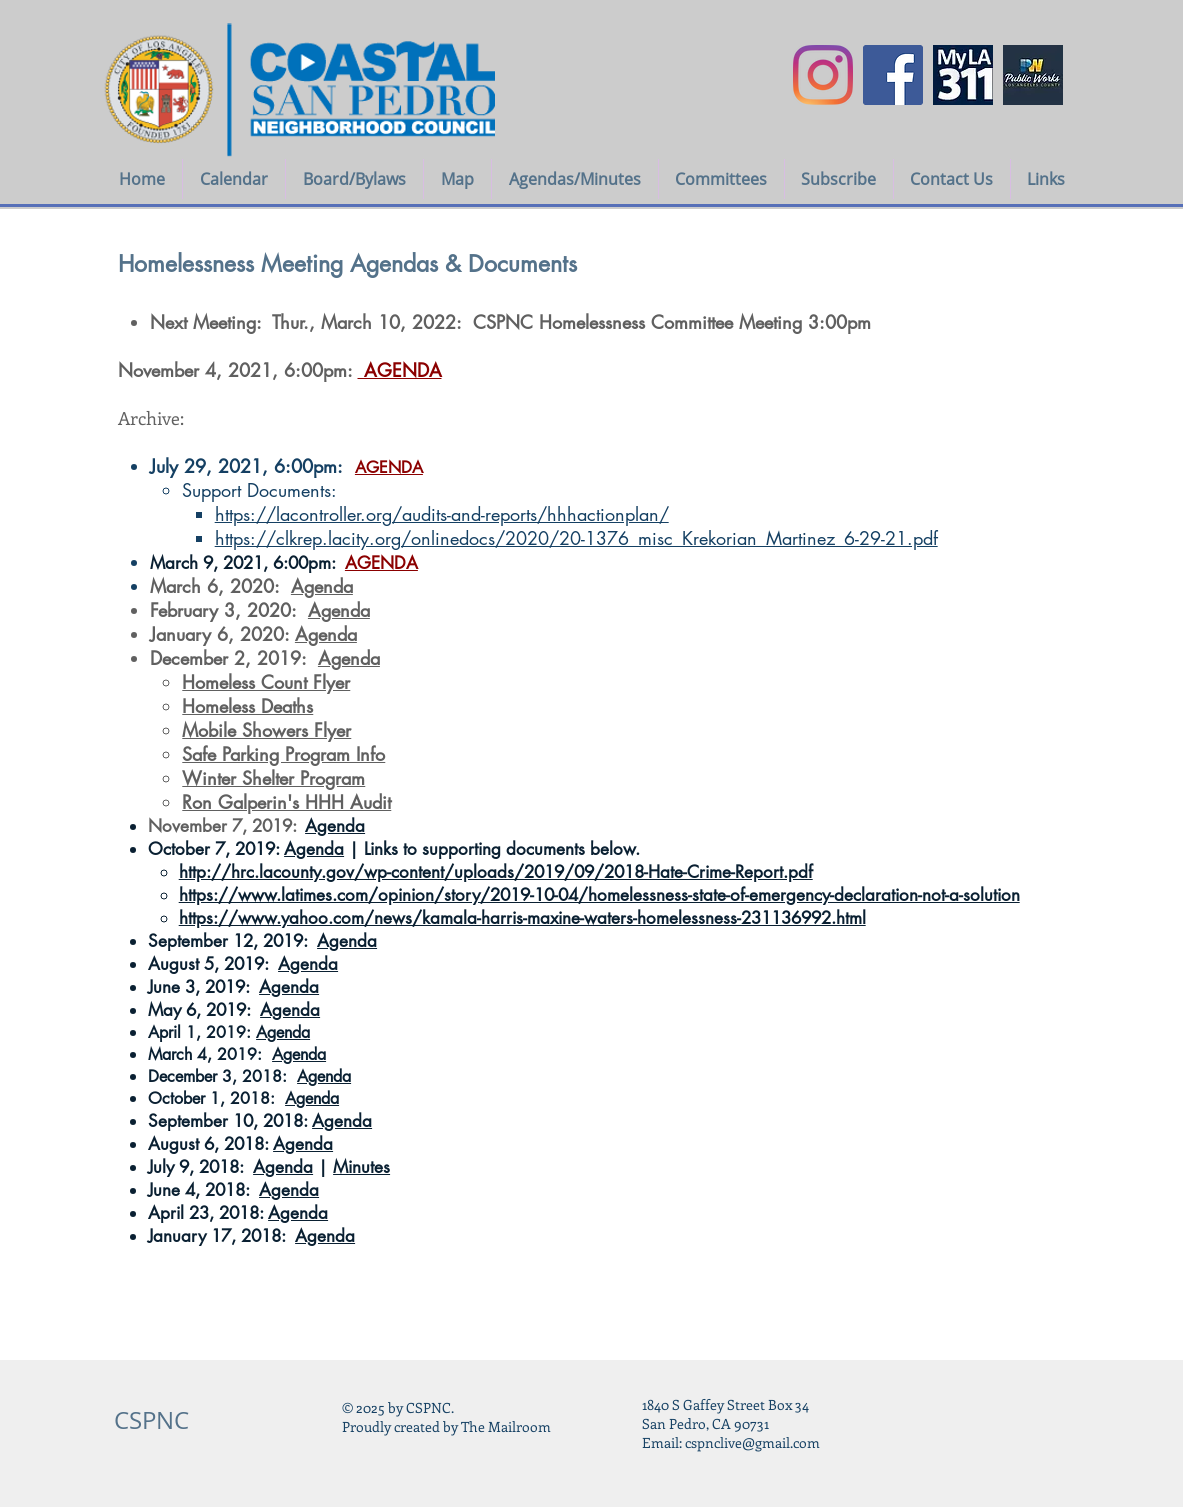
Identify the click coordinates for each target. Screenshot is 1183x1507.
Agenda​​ (349, 658)
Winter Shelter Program (273, 778)
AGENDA (389, 467)
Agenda (322, 586)
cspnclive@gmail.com (752, 1442)
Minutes (361, 1167)
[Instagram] (823, 75)
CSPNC (151, 1420)
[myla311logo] (963, 75)
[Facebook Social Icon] (893, 75)
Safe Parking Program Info (283, 754)
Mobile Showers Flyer (266, 730)
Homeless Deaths (247, 706)
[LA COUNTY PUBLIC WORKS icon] (1033, 75)
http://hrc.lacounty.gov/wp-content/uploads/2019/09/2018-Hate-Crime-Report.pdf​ (496, 872)
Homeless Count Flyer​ (266, 682)
